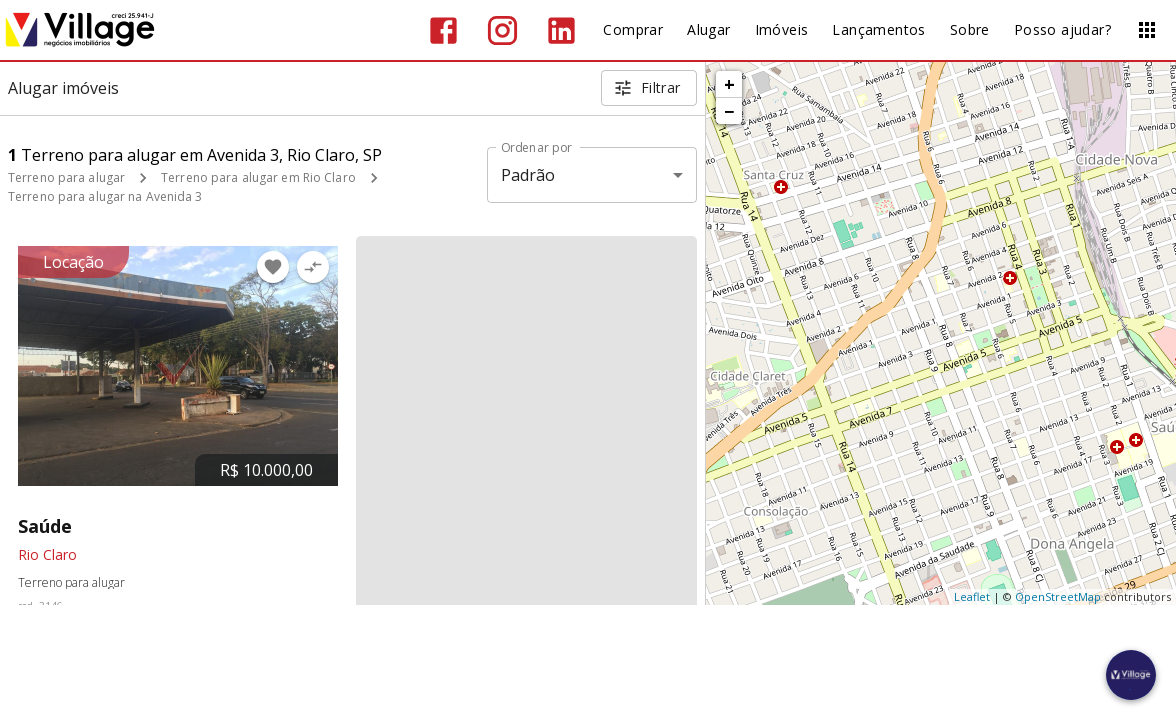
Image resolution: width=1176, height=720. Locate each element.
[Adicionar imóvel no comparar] (313, 267)
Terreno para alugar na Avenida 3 (105, 196)
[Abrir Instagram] (502, 30)
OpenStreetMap (1058, 596)
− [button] (729, 111)
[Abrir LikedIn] (561, 30)
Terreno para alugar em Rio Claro (258, 177)
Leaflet (972, 596)
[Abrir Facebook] (443, 30)
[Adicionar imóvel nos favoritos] (273, 267)
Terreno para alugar (66, 177)
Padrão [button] (528, 175)
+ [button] (729, 84)
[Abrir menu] (1147, 30)
